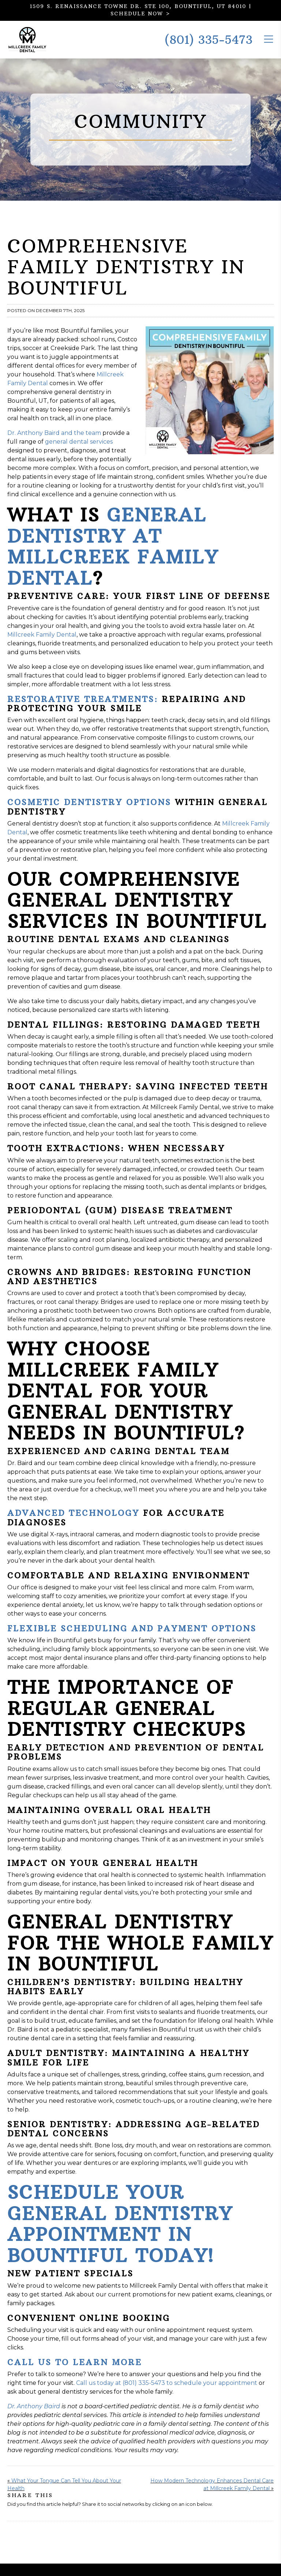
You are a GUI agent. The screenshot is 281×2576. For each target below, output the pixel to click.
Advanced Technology (73, 1526)
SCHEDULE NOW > (140, 14)
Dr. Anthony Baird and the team (54, 445)
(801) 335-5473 (208, 46)
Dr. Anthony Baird (33, 2419)
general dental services (79, 454)
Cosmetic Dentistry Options (89, 815)
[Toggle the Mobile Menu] (268, 45)
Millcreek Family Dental (41, 647)
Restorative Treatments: (82, 711)
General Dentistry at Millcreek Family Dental (112, 559)
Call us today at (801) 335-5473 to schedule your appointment (166, 2395)
